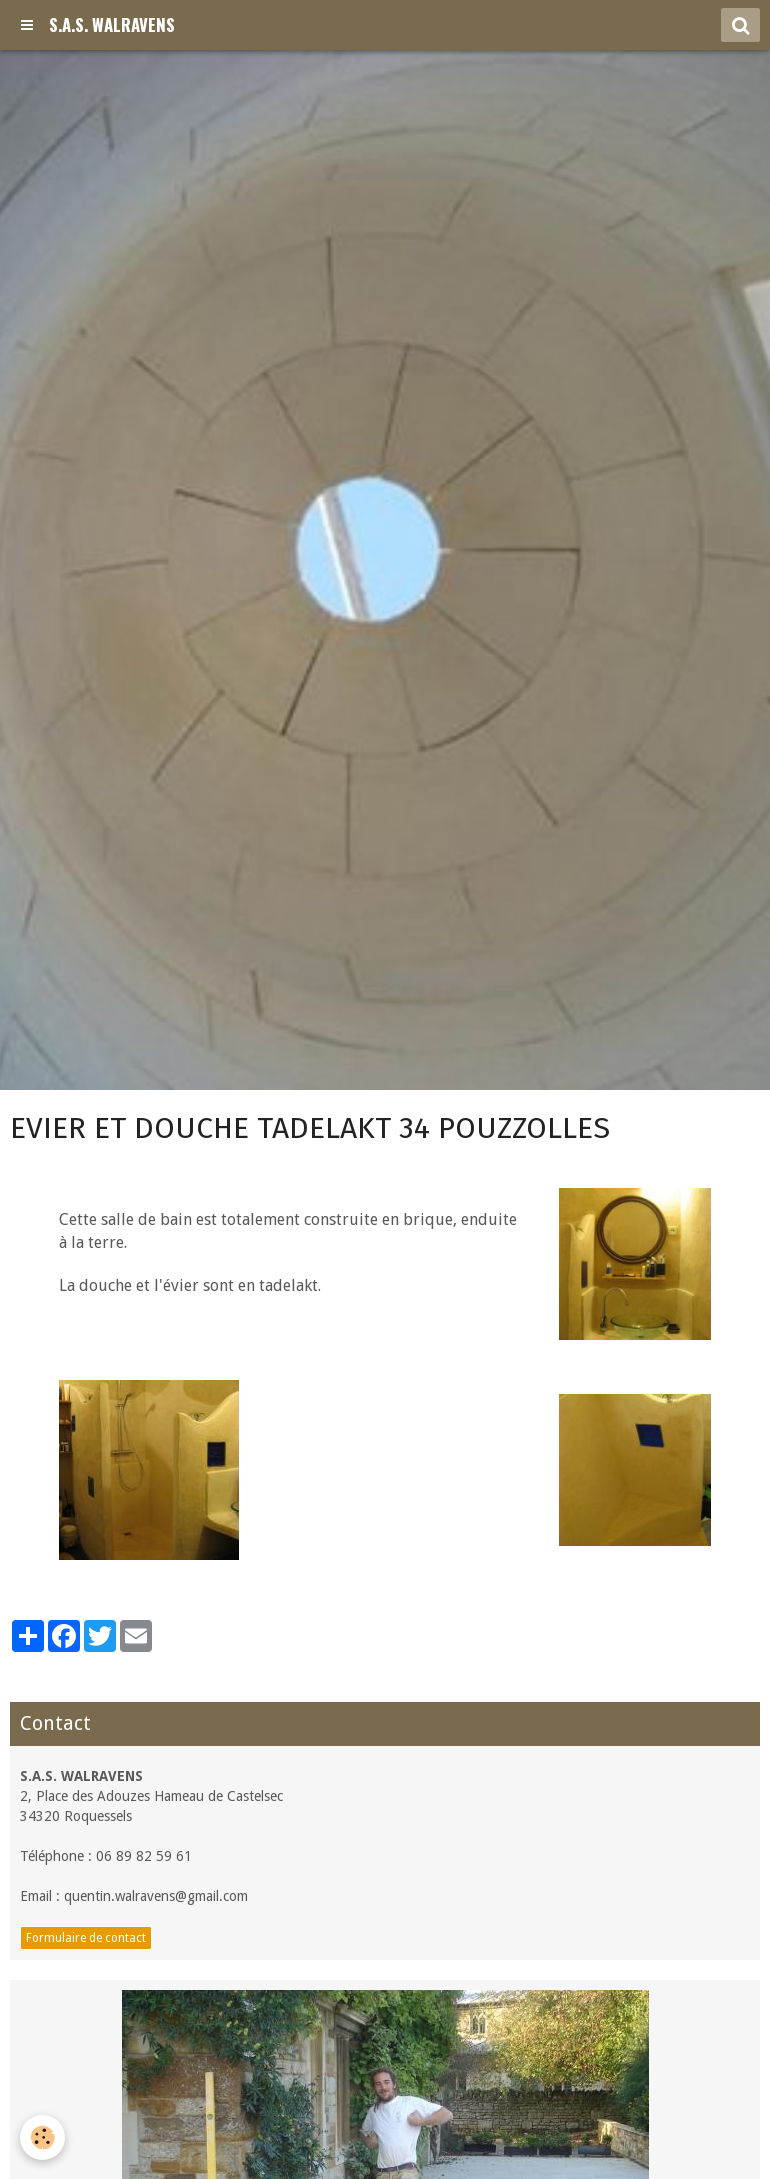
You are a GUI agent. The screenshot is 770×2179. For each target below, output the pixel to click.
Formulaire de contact (86, 1938)
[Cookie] (42, 2137)
